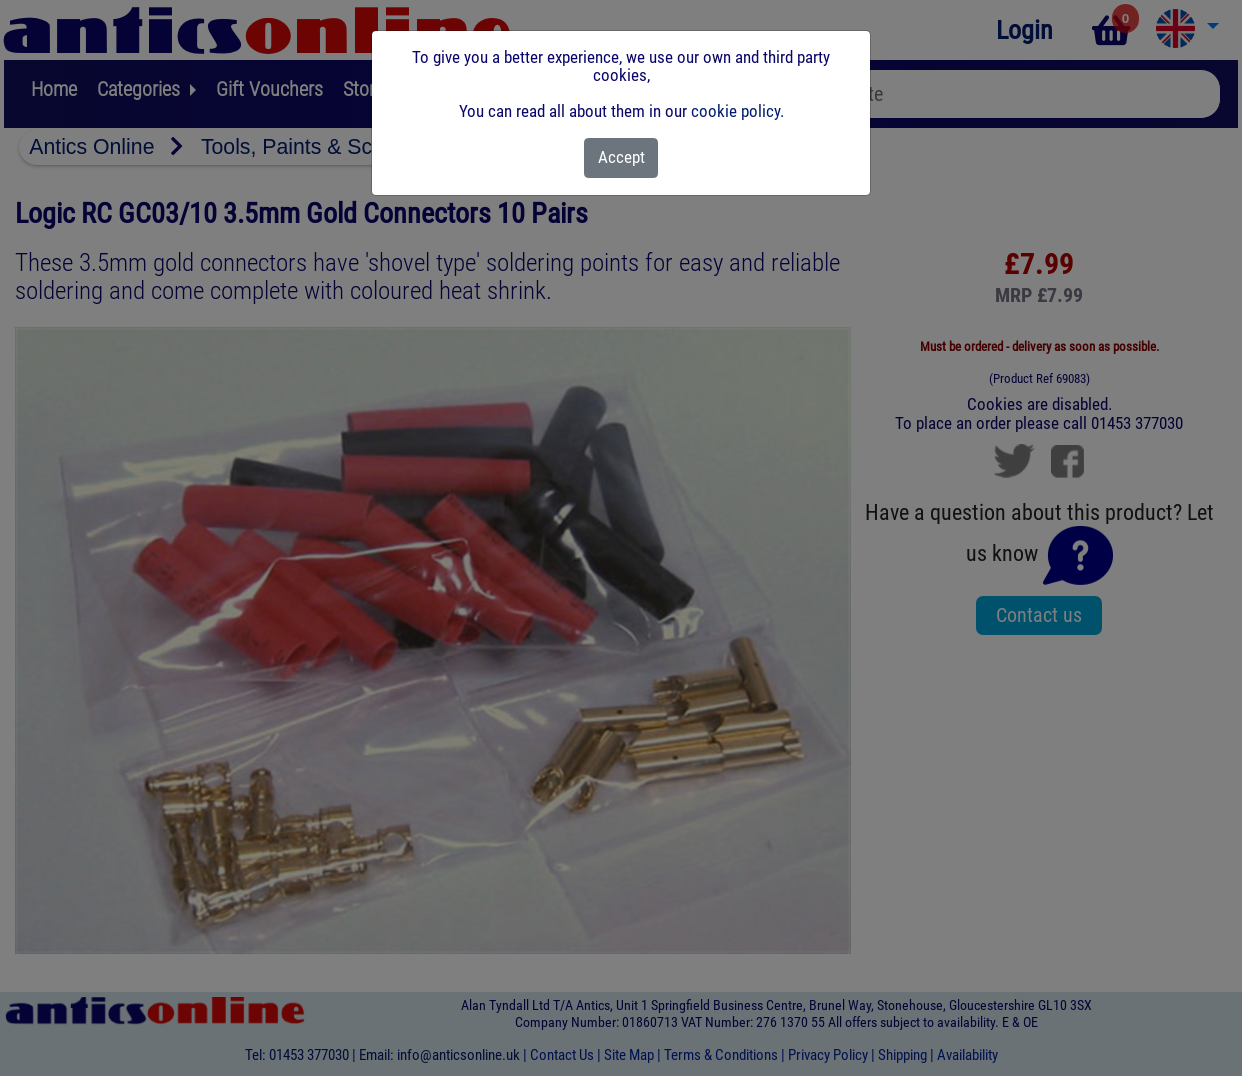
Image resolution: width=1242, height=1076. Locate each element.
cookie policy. (737, 111)
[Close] (621, 158)
